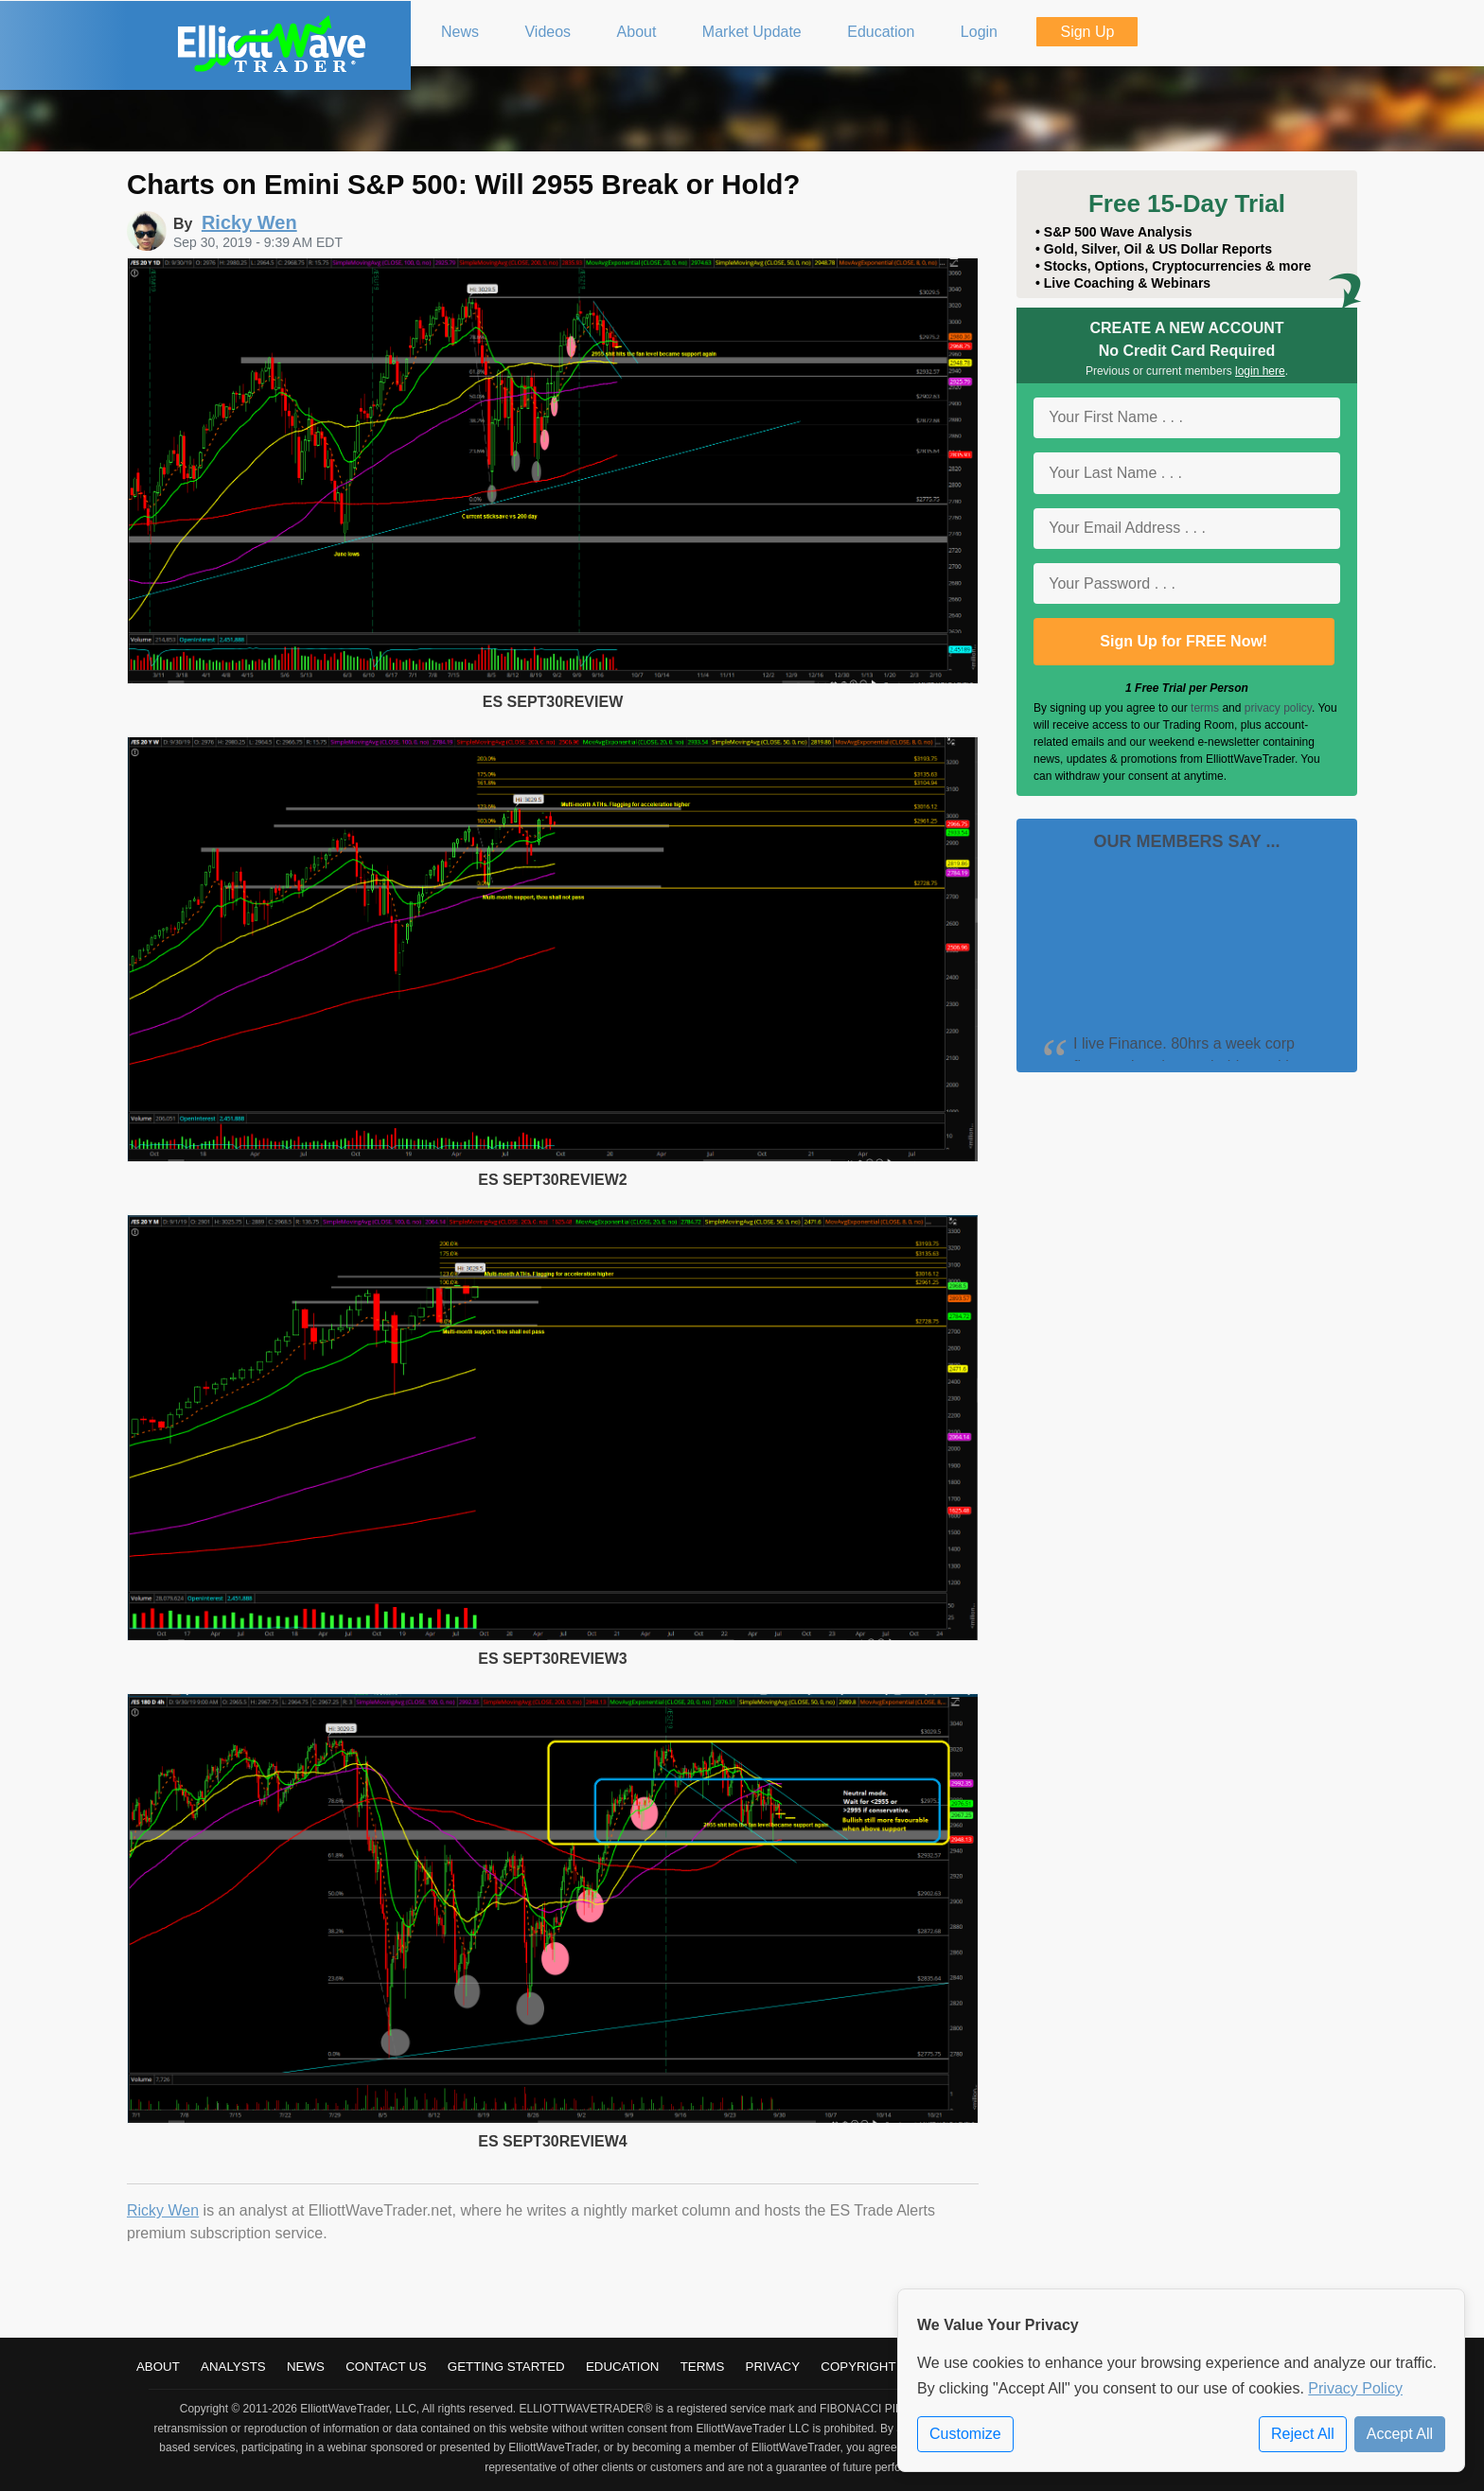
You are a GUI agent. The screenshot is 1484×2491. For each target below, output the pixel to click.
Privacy (773, 2366)
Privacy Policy (1355, 2388)
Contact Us (385, 2366)
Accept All (1400, 2434)
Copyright (858, 2366)
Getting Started (506, 2366)
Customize (965, 2434)
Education (623, 2366)
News (306, 2366)
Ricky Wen (163, 2210)
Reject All (1302, 2434)
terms (1205, 708)
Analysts (233, 2366)
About (158, 2366)
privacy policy (1278, 708)
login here (1260, 371)
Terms (702, 2366)
